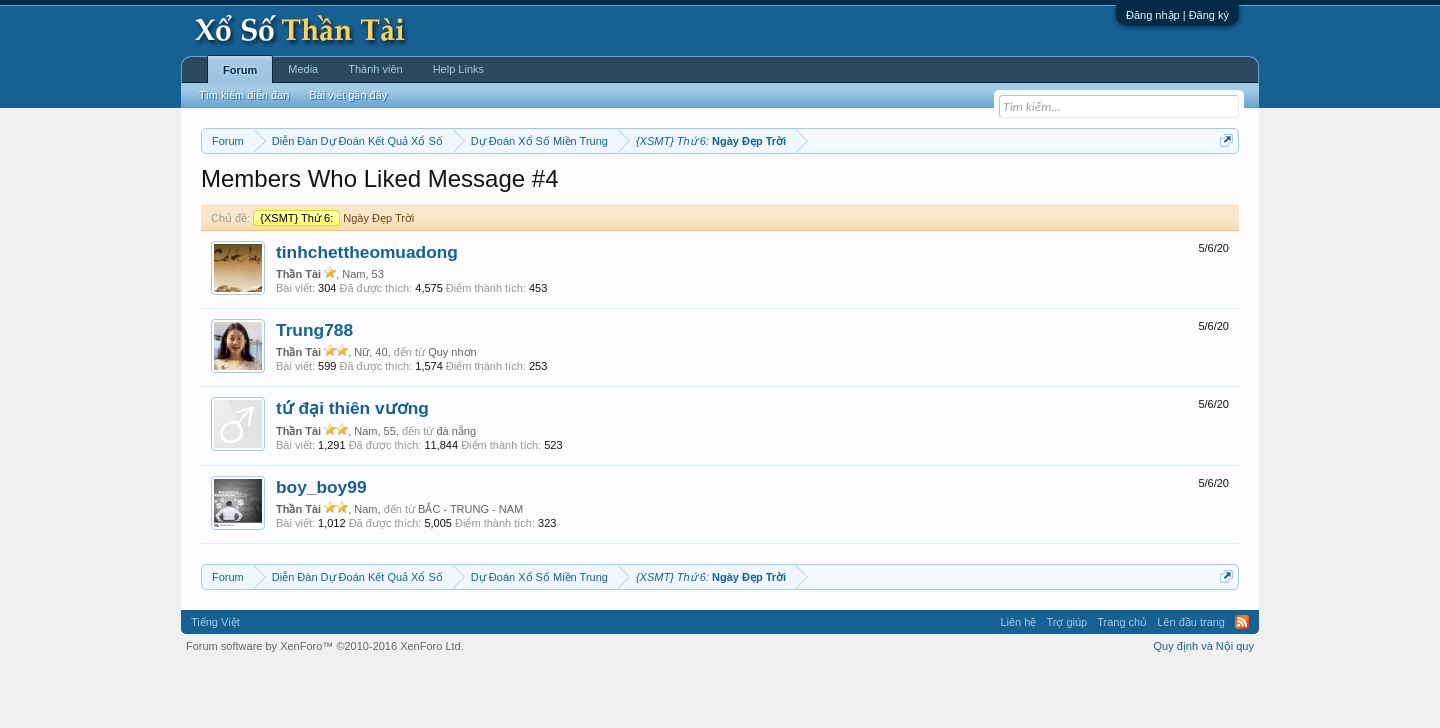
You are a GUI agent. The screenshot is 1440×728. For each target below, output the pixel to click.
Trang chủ (1122, 682)
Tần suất (980, 191)
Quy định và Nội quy (1204, 706)
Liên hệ (1018, 682)
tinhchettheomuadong (367, 312)
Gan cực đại (915, 191)
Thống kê (847, 191)
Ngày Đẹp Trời (333, 278)
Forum (240, 70)
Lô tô (1027, 191)
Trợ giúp (1066, 682)
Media (303, 69)
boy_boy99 (321, 547)
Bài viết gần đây (348, 95)
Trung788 (314, 390)
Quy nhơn (452, 412)
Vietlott (422, 191)
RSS (1242, 682)
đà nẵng (456, 491)
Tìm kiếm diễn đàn (244, 95)
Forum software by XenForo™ (325, 706)
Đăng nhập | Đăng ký (1177, 15)
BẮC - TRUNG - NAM (470, 569)
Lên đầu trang (1191, 682)
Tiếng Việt (215, 682)
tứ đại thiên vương (352, 469)
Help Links (458, 69)
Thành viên (375, 69)
